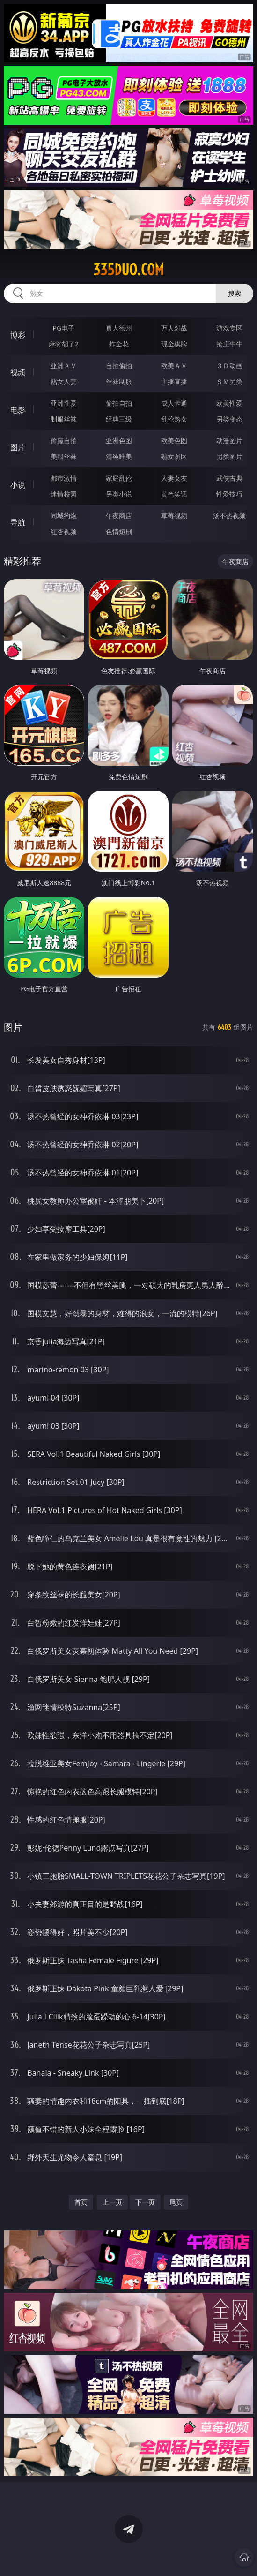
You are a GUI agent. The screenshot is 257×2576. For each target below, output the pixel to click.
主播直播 (174, 381)
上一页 (112, 2202)
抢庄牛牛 (229, 343)
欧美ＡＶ (174, 365)
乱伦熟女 (174, 418)
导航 (17, 522)
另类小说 (119, 494)
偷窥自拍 (64, 440)
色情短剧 (119, 531)
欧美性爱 (229, 403)
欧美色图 (174, 440)
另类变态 (229, 418)
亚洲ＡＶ (64, 365)
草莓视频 (174, 515)
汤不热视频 (229, 515)
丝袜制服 (119, 381)
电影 (17, 410)
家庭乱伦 (119, 478)
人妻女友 (174, 478)
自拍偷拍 (119, 365)
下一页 (145, 2202)
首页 (81, 2202)
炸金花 (119, 343)
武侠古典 (229, 478)
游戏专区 (229, 328)
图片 (17, 447)
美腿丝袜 (64, 456)
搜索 (234, 293)
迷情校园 (64, 494)
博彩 (17, 335)
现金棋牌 (174, 343)
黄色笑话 (174, 494)
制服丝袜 (64, 418)
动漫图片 (229, 440)
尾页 (176, 2202)
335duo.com (128, 269)
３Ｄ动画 (229, 365)
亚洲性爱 (64, 403)
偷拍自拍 (119, 403)
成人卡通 (174, 403)
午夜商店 (119, 515)
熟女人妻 (64, 381)
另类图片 (229, 456)
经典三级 (119, 418)
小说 (17, 485)
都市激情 (64, 478)
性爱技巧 (229, 494)
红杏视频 (64, 531)
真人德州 (119, 328)
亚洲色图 (119, 440)
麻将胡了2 (64, 343)
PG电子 (64, 328)
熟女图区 (174, 456)
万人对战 (174, 328)
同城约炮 (64, 515)
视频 (17, 372)
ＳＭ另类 (229, 381)
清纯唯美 (119, 456)
